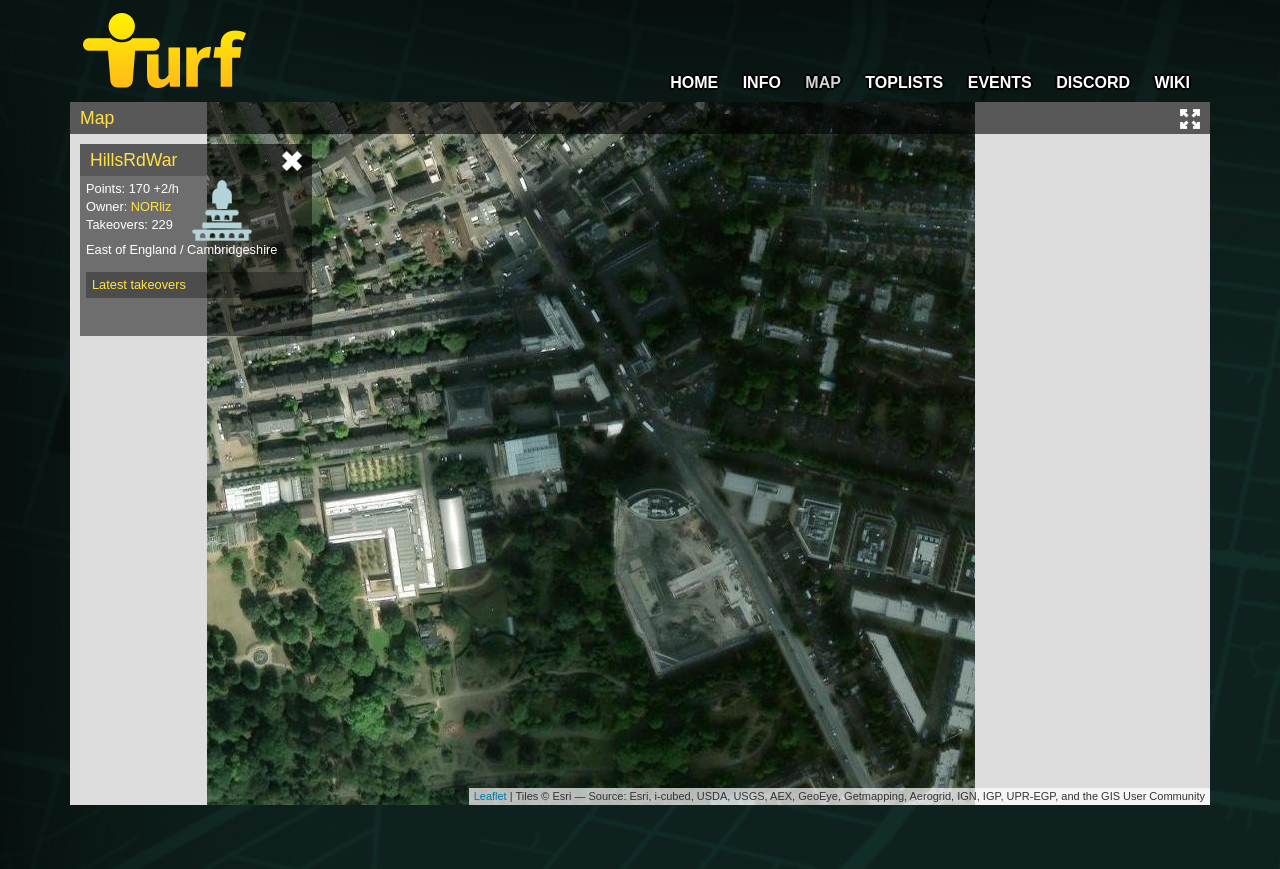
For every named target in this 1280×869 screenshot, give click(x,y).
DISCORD (1093, 82)
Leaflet (490, 796)
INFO (762, 82)
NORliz (151, 206)
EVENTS (1000, 82)
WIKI (1172, 82)
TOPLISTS (904, 82)
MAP (823, 82)
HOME (694, 82)
